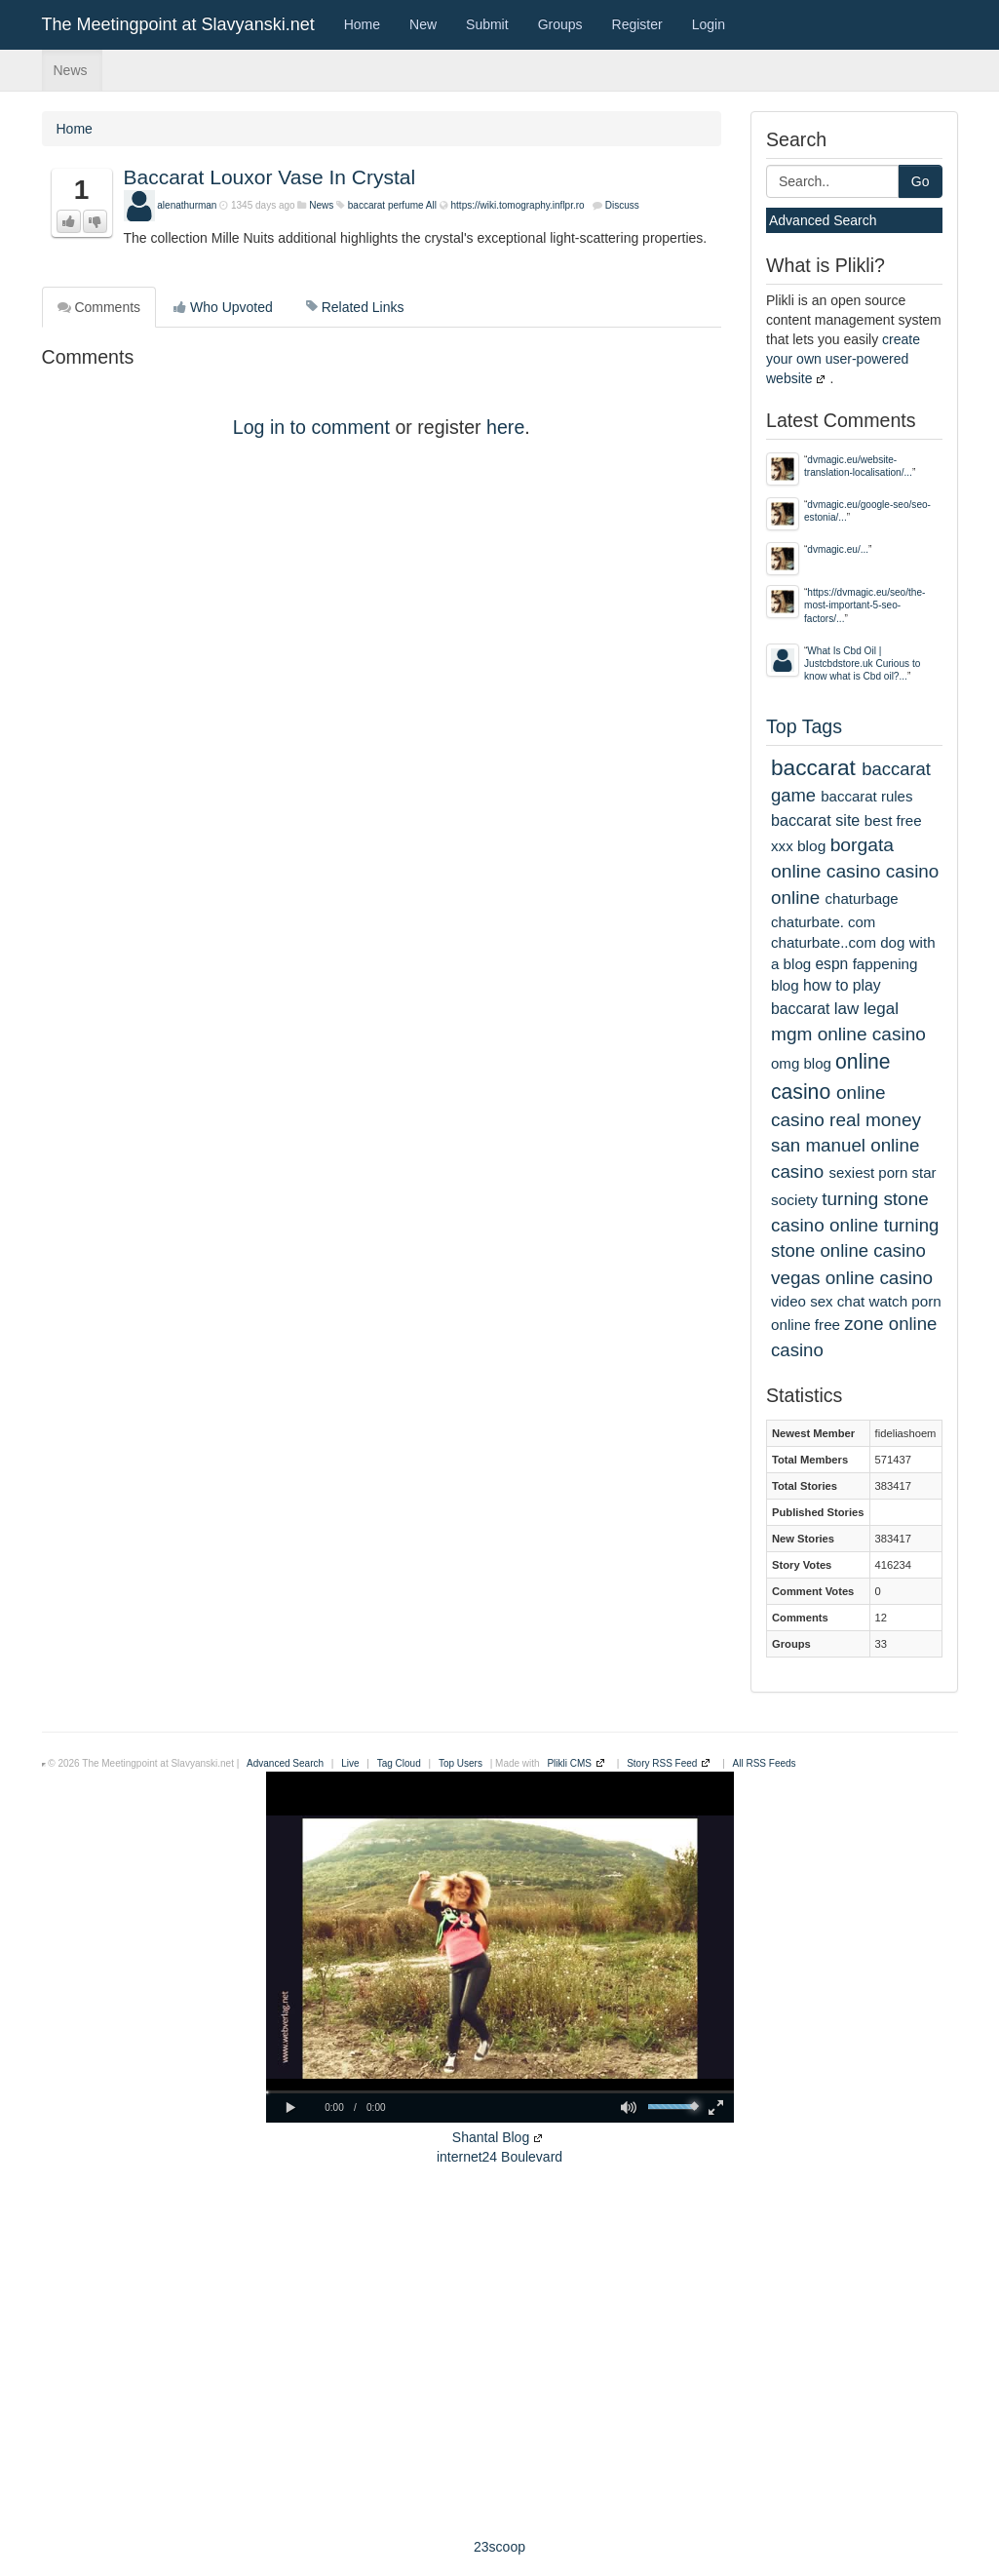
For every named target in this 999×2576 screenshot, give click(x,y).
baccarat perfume (386, 205)
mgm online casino (848, 1034)
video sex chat (818, 1301)
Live (350, 1763)
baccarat (813, 767)
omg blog (801, 1063)
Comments (99, 307)
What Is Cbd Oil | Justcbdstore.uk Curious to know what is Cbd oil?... (862, 663)
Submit (487, 24)
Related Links (355, 307)
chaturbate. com (823, 922)
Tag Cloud (399, 1763)
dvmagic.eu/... (837, 549)
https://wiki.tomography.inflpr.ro (518, 205)
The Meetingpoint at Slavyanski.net (178, 24)
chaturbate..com (823, 942)
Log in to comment (311, 427)
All (431, 205)
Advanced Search (823, 220)
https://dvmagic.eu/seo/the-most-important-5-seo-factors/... (864, 605)
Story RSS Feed (662, 1763)
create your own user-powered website (843, 359)
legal (881, 1008)
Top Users (460, 1763)
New (423, 24)
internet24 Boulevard (499, 2157)
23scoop (499, 2547)
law (847, 1008)
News (71, 70)
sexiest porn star (882, 1172)
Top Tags (804, 726)
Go (920, 181)
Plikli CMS (569, 1763)
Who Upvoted (223, 307)
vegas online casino (852, 1278)
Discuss (622, 205)
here (505, 427)
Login (708, 24)
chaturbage (862, 898)
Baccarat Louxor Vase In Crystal (270, 177)
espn (831, 964)
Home (362, 24)
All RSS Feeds (764, 1763)
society (794, 1199)
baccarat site (815, 820)
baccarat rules (866, 796)
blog (811, 846)
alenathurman (186, 205)
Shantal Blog (490, 2137)
